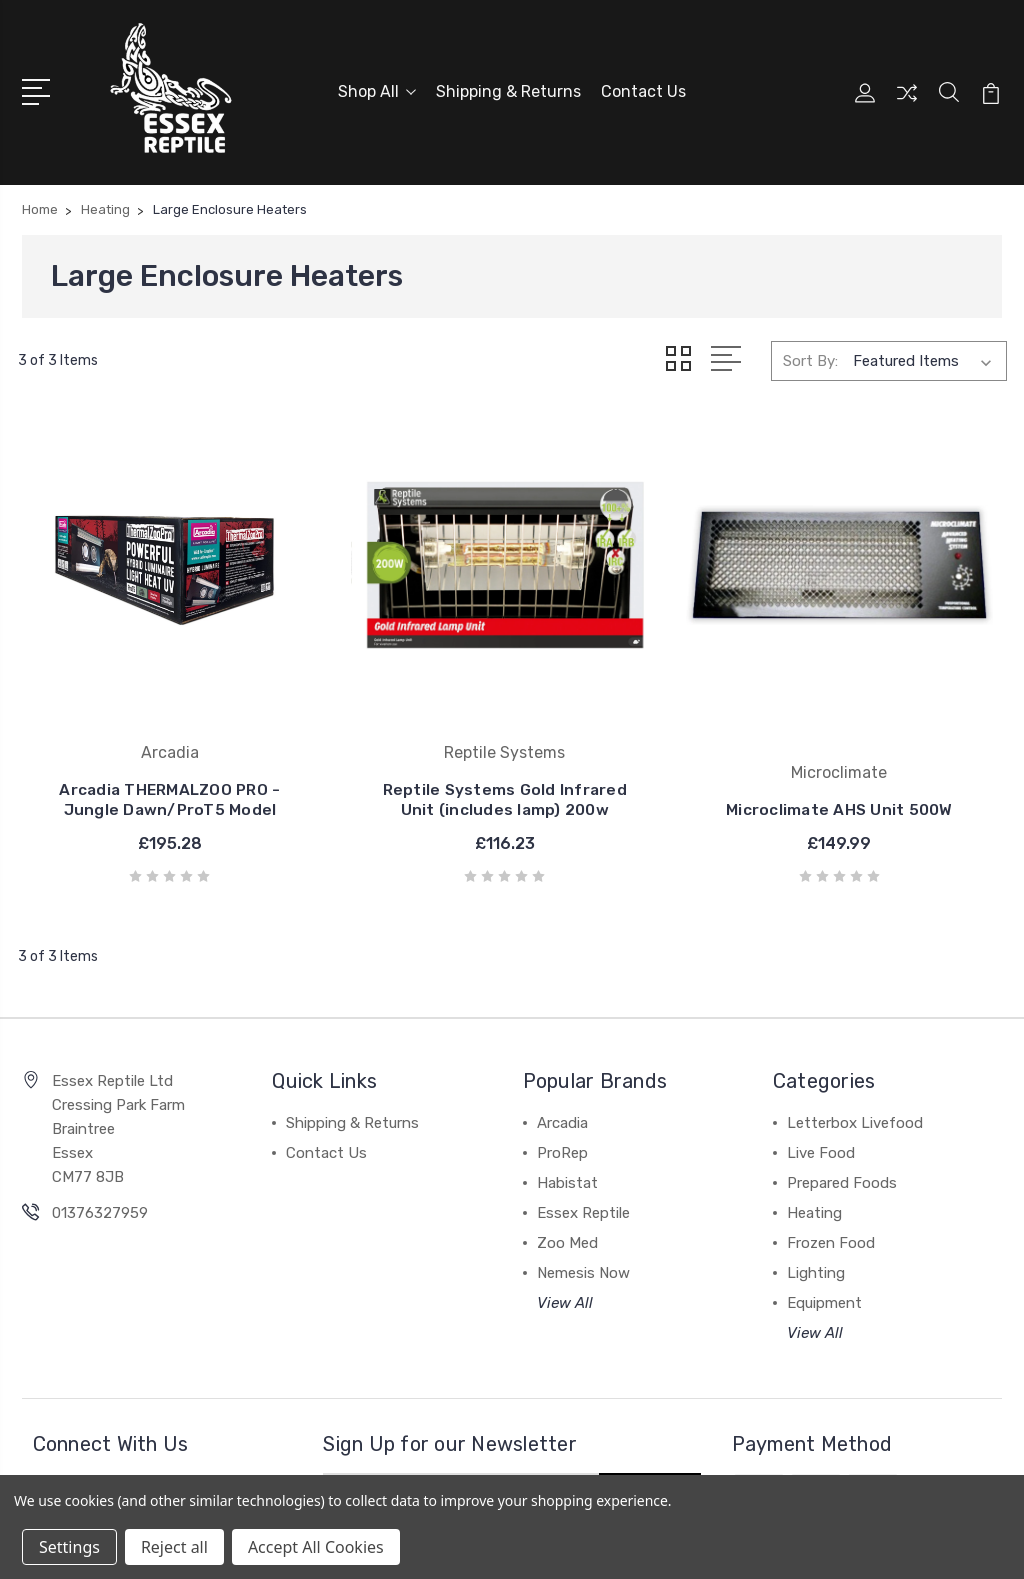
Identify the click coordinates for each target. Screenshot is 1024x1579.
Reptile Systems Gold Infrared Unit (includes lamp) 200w (384, 721)
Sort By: (810, 356)
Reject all (174, 1547)
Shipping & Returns (508, 89)
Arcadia (562, 1055)
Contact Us (643, 89)
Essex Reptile (583, 1145)
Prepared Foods (842, 1115)
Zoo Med (567, 1175)
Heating (814, 1145)
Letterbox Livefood (855, 1055)
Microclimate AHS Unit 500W (639, 731)
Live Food (821, 1085)
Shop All (377, 89)
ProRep (562, 1085)
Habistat (567, 1115)
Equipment (824, 1235)
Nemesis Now (583, 1205)
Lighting (816, 1205)
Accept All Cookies (316, 1547)
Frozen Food (831, 1175)
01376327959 (100, 1145)
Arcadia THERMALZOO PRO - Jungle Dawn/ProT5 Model (130, 721)
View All (565, 1235)
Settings (69, 1547)
